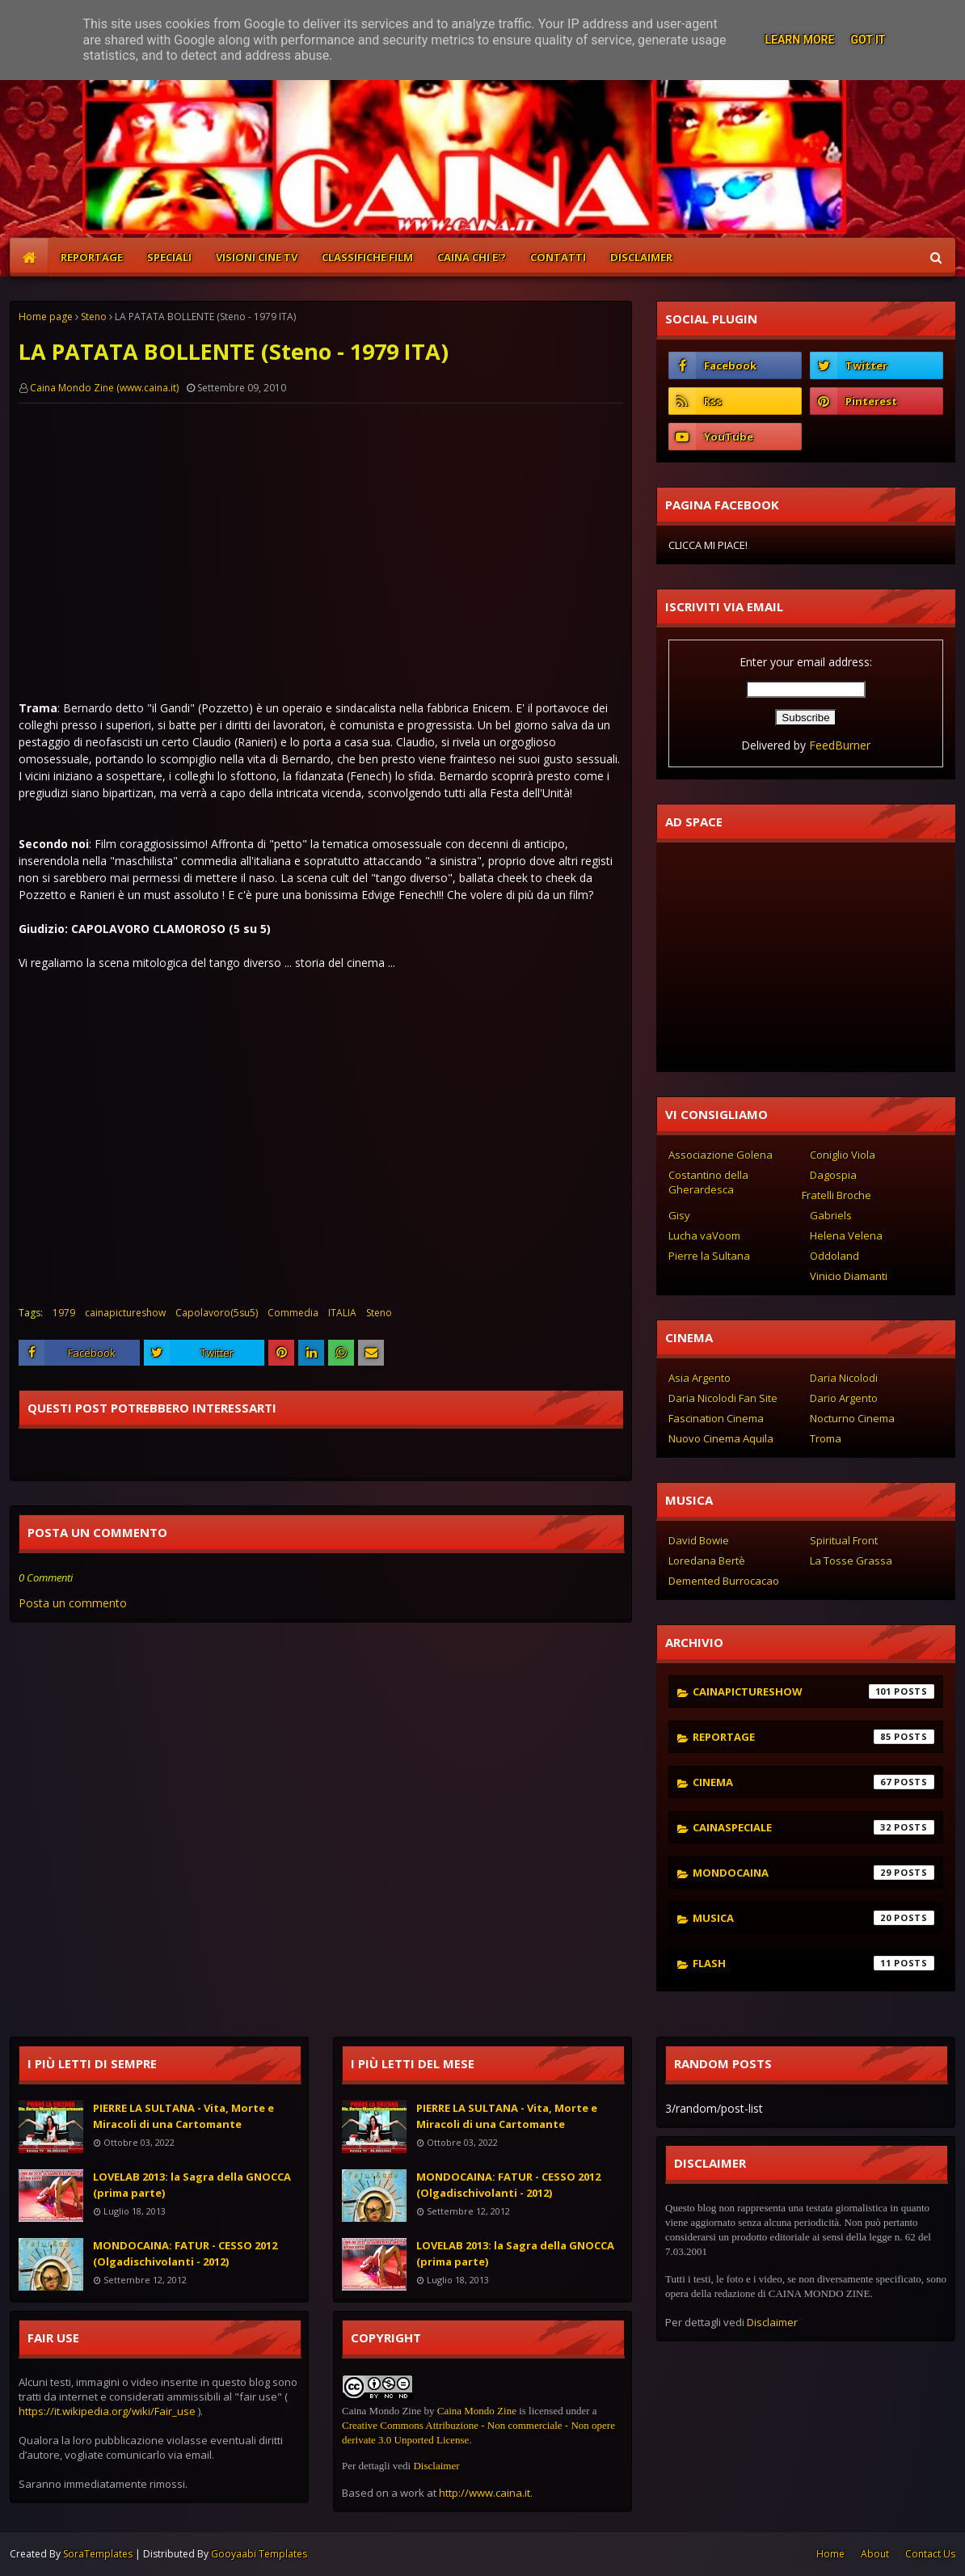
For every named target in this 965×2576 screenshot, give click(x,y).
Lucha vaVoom (704, 1235)
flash (813, 1963)
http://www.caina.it (484, 2492)
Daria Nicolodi (844, 1377)
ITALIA (342, 1313)
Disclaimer (436, 2466)
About (875, 2554)
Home (830, 2554)
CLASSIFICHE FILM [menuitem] (367, 257)
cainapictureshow (125, 1313)
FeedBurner (839, 745)
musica (813, 1918)
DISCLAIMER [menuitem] (641, 257)
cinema (813, 1782)
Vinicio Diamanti (848, 1276)
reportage (813, 1736)
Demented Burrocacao (723, 1580)
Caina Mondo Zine (476, 2411)
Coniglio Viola (842, 1154)
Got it (867, 39)
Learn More (799, 39)
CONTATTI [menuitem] (558, 257)
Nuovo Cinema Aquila (720, 1438)
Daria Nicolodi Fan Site (722, 1398)
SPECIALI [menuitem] (169, 257)
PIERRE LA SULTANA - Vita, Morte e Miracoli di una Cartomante (183, 2116)
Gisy (679, 1215)
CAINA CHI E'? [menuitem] (471, 257)
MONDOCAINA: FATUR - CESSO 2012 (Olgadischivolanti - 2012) (185, 2253)
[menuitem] (29, 257)
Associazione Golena (720, 1154)
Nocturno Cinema (852, 1418)
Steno (94, 316)
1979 (64, 1313)
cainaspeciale (813, 1827)
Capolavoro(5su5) (216, 1313)
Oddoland (834, 1255)
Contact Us (930, 2554)
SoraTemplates (98, 2554)
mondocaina (813, 1872)
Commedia (293, 1313)
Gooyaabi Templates (259, 2554)
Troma (825, 1438)
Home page (46, 316)
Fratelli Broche (836, 1195)
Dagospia (833, 1175)
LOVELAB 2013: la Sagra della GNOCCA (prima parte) (192, 2184)
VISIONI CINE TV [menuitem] (256, 257)
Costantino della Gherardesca (708, 1182)
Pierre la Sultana (709, 1255)
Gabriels (831, 1215)
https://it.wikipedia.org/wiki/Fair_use (107, 2411)
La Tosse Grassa (851, 1560)
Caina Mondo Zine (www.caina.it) (104, 388)
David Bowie (698, 1540)
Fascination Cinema (716, 1418)
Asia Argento (699, 1377)
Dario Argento (844, 1398)
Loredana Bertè (706, 1560)
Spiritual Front (844, 1540)
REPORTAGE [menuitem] (92, 257)
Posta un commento (73, 1603)
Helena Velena (846, 1235)
